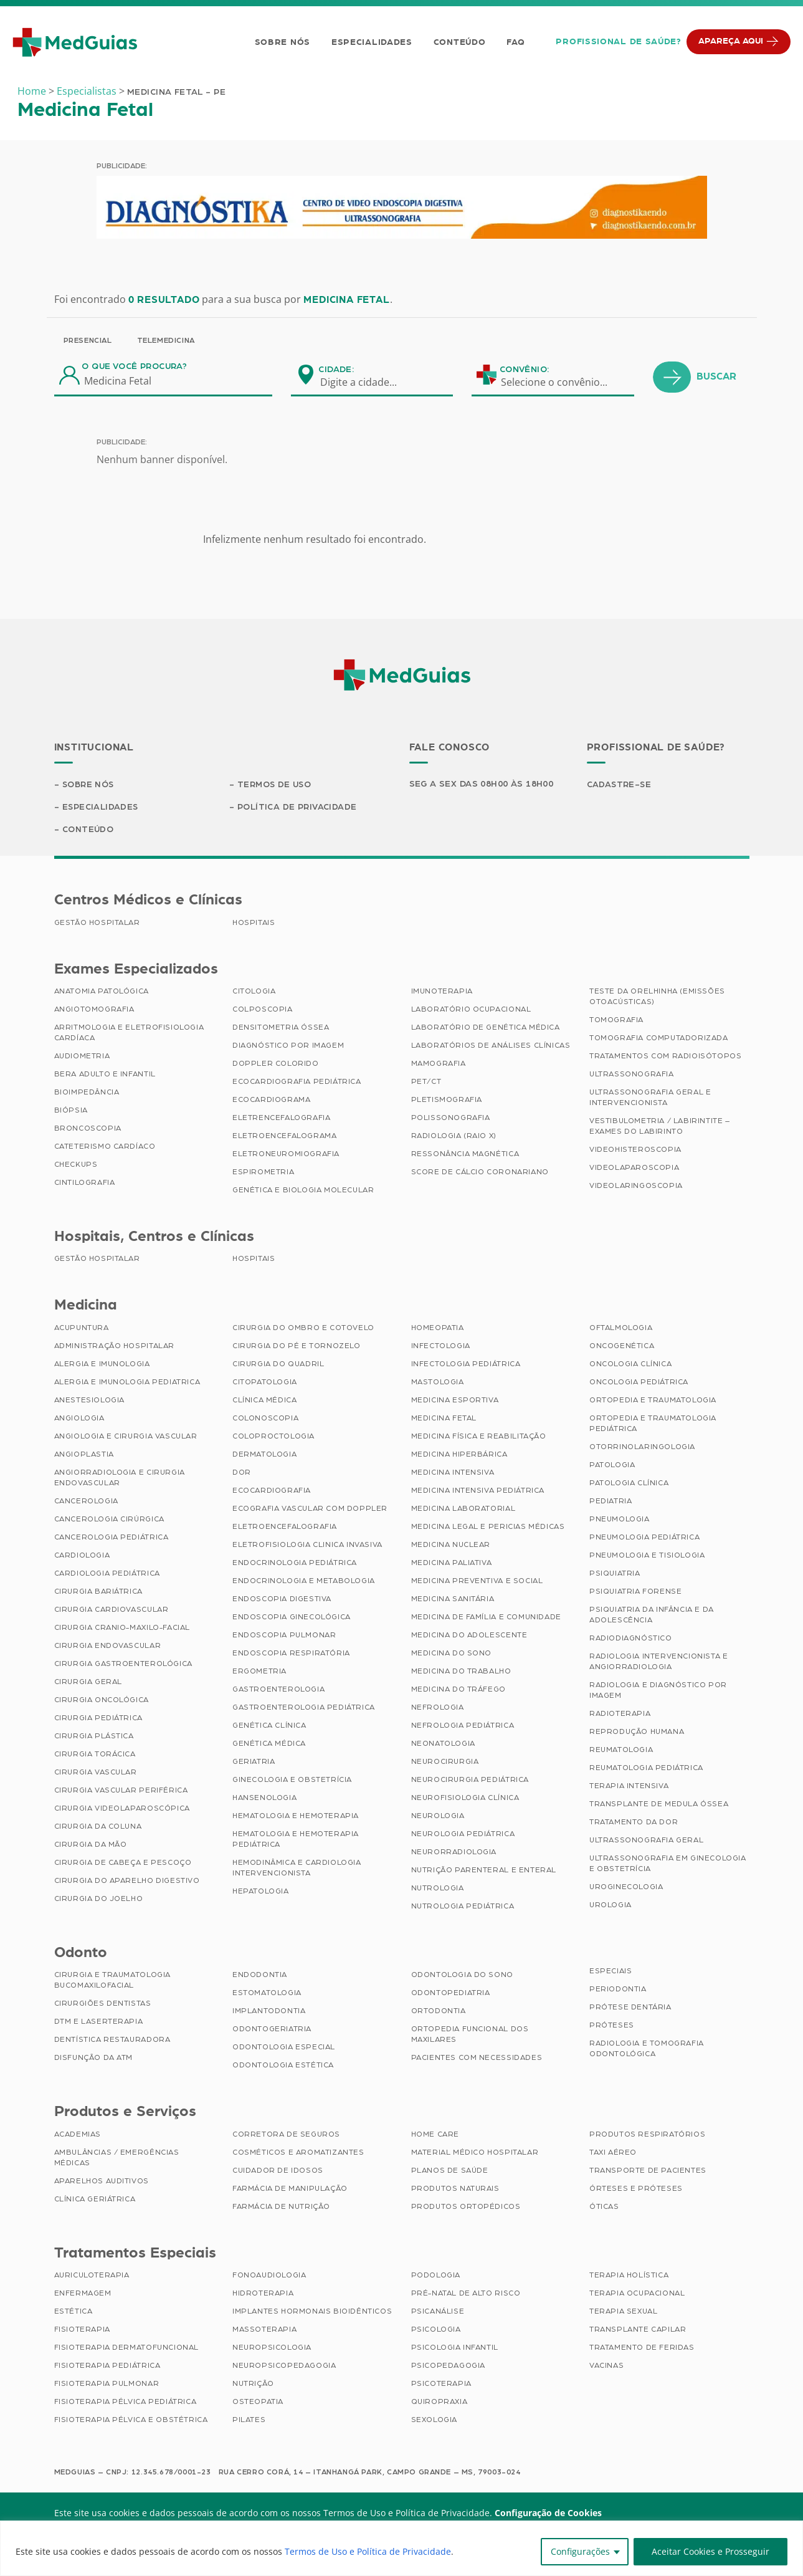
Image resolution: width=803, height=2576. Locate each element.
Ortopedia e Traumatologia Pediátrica (652, 1424)
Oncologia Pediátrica (638, 1382)
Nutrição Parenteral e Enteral (483, 1870)
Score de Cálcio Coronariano (480, 1172)
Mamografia (438, 1064)
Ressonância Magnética (465, 1154)
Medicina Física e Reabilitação (478, 1436)
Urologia (610, 1905)
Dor (241, 1473)
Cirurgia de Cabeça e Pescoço (123, 1863)
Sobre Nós (282, 42)
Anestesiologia (89, 1400)
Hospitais (253, 923)
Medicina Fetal (444, 1418)
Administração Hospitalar (114, 1346)
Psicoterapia (441, 2384)
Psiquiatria (614, 1574)
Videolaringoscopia (636, 1186)
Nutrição (253, 2384)
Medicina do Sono (451, 1653)
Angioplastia (84, 1454)
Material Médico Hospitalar (475, 2153)
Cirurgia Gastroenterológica (123, 1664)
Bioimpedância (87, 1092)
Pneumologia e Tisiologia (647, 1555)
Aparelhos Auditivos (101, 2181)
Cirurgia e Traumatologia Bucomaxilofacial (112, 1980)
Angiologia (79, 1418)
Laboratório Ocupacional (471, 1009)
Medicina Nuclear (451, 1545)
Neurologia (438, 1816)
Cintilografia (84, 1183)
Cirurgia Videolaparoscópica (122, 1808)
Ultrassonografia (631, 1074)
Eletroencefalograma (284, 1136)
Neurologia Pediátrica (463, 1834)
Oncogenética (621, 1346)
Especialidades (371, 42)
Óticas (604, 2207)
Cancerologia (86, 1501)
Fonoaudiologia (269, 2275)
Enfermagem (83, 2293)
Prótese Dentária (630, 2007)
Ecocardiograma (271, 1100)
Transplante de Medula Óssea (658, 1804)
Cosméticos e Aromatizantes (298, 2153)
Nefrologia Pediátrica (463, 1726)
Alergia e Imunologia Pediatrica (127, 1382)
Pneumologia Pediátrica (644, 1537)
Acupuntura (81, 1328)
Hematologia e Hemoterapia (295, 1816)
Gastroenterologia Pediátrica (303, 1708)
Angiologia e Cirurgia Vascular (125, 1436)
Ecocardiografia (271, 1491)
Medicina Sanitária (453, 1599)
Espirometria (263, 1172)
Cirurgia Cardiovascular (111, 1610)
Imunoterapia (442, 991)
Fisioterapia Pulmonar (106, 2384)
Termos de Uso (275, 784)
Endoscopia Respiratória (291, 1653)
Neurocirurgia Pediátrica (470, 1780)
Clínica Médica (264, 1400)
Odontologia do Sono (462, 1975)
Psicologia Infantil (454, 2348)
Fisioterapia (82, 2330)
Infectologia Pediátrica (466, 1364)
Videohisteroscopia (635, 1150)
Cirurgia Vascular (95, 1772)
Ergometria (259, 1671)
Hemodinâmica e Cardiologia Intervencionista (296, 1868)
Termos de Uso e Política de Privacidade (368, 2551)
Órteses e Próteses (636, 2189)
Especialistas (86, 91)
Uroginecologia (626, 1887)
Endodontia (259, 1975)
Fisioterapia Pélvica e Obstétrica (131, 2420)
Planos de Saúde (449, 2171)
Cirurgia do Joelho (98, 1899)
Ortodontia (438, 2011)
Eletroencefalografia (284, 1527)
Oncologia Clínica (630, 1364)
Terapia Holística (628, 2275)
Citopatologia (264, 1382)
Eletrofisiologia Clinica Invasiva (307, 1545)
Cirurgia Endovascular (107, 1646)
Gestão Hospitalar (97, 923)
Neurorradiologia (454, 1852)
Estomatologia (267, 1993)
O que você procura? (134, 366)
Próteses (611, 2025)
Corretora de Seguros (286, 2134)
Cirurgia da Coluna (98, 1827)
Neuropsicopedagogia (284, 2366)
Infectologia (440, 1346)
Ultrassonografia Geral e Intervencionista (650, 1098)
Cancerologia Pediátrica (111, 1537)
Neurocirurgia (445, 1762)
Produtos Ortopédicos (466, 2207)
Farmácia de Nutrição (281, 2207)
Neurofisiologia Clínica (465, 1798)
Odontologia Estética (283, 2065)
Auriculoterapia (92, 2275)
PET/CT (426, 1082)
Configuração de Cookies (548, 2513)
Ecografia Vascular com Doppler (309, 1509)
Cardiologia (82, 1555)
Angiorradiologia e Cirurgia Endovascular (119, 1478)
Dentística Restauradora (112, 2040)
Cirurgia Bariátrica (98, 1592)
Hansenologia (264, 1798)
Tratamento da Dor (633, 1822)
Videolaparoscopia (634, 1168)
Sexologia (434, 2420)
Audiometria (82, 1056)
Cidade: (336, 369)
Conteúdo (460, 42)
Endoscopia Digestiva (281, 1599)
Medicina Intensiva (453, 1473)
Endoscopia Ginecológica (291, 1617)
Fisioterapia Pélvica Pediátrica (125, 2402)
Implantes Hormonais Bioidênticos (312, 2311)
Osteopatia (257, 2402)
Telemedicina (166, 340)
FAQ (515, 42)
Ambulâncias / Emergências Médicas (116, 2158)
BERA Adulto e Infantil (105, 1074)
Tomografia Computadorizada (658, 1038)
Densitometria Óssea (280, 1028)
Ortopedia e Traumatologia (652, 1400)
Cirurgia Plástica (94, 1736)
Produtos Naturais (455, 2189)
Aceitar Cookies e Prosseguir (710, 2551)
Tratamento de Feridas (642, 2348)
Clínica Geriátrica (95, 2199)
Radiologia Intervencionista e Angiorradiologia (658, 1662)
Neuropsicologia (271, 2348)
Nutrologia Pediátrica (463, 1906)
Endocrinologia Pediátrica (294, 1563)
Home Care (435, 2134)
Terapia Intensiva (628, 1786)
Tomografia (616, 1020)
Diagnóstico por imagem (288, 1046)
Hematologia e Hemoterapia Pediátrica (295, 1840)
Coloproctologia (273, 1436)
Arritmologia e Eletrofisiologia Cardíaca (129, 1033)
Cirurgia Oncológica (101, 1700)
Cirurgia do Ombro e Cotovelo (303, 1328)
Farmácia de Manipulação (290, 2189)
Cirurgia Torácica (95, 1754)
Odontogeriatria (271, 2029)
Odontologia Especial (283, 2047)
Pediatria (610, 1501)
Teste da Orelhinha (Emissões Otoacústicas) (657, 997)
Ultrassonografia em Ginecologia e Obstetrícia (667, 1864)
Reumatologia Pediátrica (646, 1768)
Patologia (612, 1465)
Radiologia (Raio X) (454, 1136)
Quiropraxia (439, 2402)
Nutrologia (437, 1888)
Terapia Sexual (623, 2311)
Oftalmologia (620, 1328)
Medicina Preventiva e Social (477, 1581)
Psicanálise (438, 2311)
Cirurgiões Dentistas (102, 2004)
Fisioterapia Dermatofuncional (126, 2348)
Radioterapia (619, 1714)
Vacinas (606, 2366)
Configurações (580, 2551)
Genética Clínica (269, 1726)
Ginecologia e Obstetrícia (292, 1780)
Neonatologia (443, 1744)
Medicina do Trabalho (461, 1671)
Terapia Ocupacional (637, 2293)
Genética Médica (269, 1744)
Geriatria (253, 1762)
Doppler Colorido (275, 1064)
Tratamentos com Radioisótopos (665, 1056)
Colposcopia (262, 1009)
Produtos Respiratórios (647, 2134)
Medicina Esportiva (455, 1400)
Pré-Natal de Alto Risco (466, 2293)
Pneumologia (619, 1519)
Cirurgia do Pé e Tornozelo (296, 1346)
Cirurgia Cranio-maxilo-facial (122, 1628)
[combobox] (366, 382)
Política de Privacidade (297, 807)
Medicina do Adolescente (469, 1635)
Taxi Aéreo (613, 2153)
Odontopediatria (450, 1993)
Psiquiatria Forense (635, 1592)
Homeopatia (437, 1328)
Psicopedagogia (448, 2366)
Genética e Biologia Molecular (303, 1190)
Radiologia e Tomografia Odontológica (646, 2049)
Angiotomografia (94, 1009)
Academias (77, 2134)
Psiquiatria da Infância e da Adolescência (651, 1615)
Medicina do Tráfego (458, 1689)
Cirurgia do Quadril (278, 1364)
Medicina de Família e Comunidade (486, 1617)
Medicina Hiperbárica (459, 1454)
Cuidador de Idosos (277, 2171)
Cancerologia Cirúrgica (109, 1519)
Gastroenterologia (278, 1689)
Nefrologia (437, 1708)
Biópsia (71, 1110)
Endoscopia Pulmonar (284, 1635)
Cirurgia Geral (88, 1682)
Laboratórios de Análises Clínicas (491, 1046)
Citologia (253, 991)
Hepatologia (260, 1891)
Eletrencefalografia (281, 1118)
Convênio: (524, 369)
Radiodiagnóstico (630, 1638)
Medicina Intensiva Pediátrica (477, 1491)
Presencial (88, 340)
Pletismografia (446, 1100)
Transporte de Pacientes (647, 2171)
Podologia (435, 2275)
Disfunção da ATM (93, 2058)
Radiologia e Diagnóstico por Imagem (658, 1691)
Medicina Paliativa (451, 1563)
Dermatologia (264, 1454)
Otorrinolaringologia (642, 1447)
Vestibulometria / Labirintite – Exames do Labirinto (659, 1127)
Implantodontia (268, 2011)
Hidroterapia (262, 2293)
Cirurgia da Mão (90, 1845)
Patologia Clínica (628, 1483)
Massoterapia (264, 2330)
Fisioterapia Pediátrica (107, 2366)
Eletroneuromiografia (286, 1154)
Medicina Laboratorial (463, 1509)
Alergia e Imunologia (102, 1364)
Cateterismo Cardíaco (105, 1147)
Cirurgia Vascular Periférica (121, 1790)
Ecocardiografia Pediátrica (296, 1082)
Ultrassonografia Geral (646, 1840)
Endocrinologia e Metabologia (303, 1581)
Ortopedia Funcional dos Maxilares (470, 2035)
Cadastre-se (620, 784)
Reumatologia (621, 1750)
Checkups (76, 1165)
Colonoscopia (265, 1418)
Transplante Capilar (637, 2330)
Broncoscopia (87, 1128)
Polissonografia (450, 1118)
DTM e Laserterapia (98, 2022)
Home (31, 91)
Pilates (248, 2420)
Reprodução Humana (636, 1732)
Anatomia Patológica (101, 991)
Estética (73, 2311)
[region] (401, 2548)
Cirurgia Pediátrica (98, 1718)
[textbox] (366, 382)
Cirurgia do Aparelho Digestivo (127, 1881)
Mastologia (437, 1382)
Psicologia (436, 2330)
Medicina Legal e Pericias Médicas (488, 1527)
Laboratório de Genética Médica (485, 1028)
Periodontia (618, 1989)
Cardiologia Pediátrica (107, 1574)
